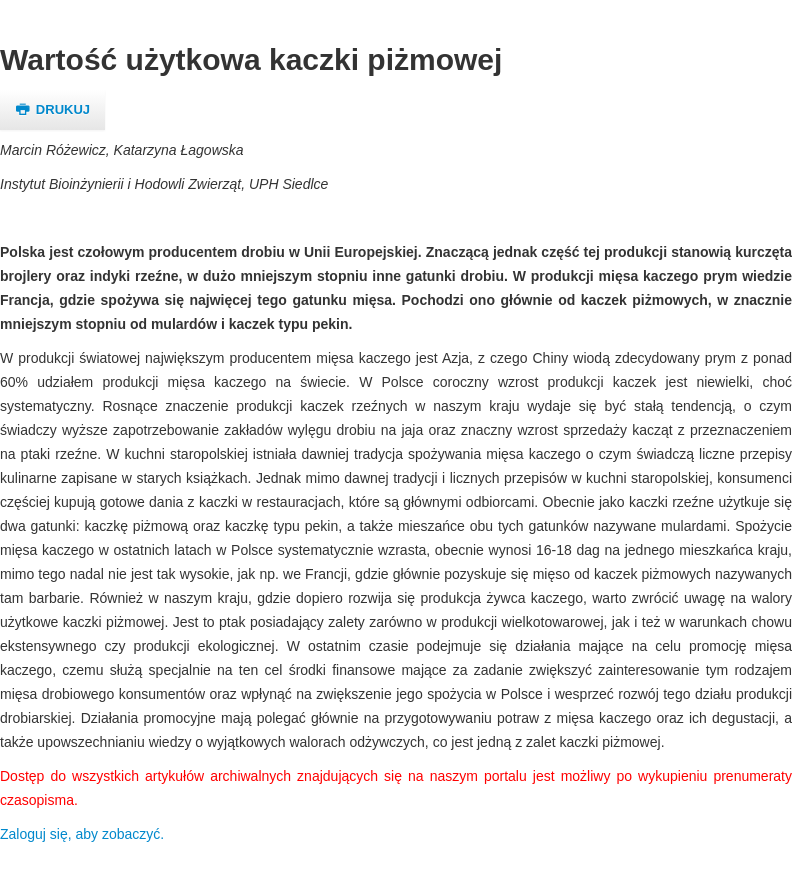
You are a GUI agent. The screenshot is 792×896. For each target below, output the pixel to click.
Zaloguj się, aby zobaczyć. (82, 834)
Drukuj (52, 109)
